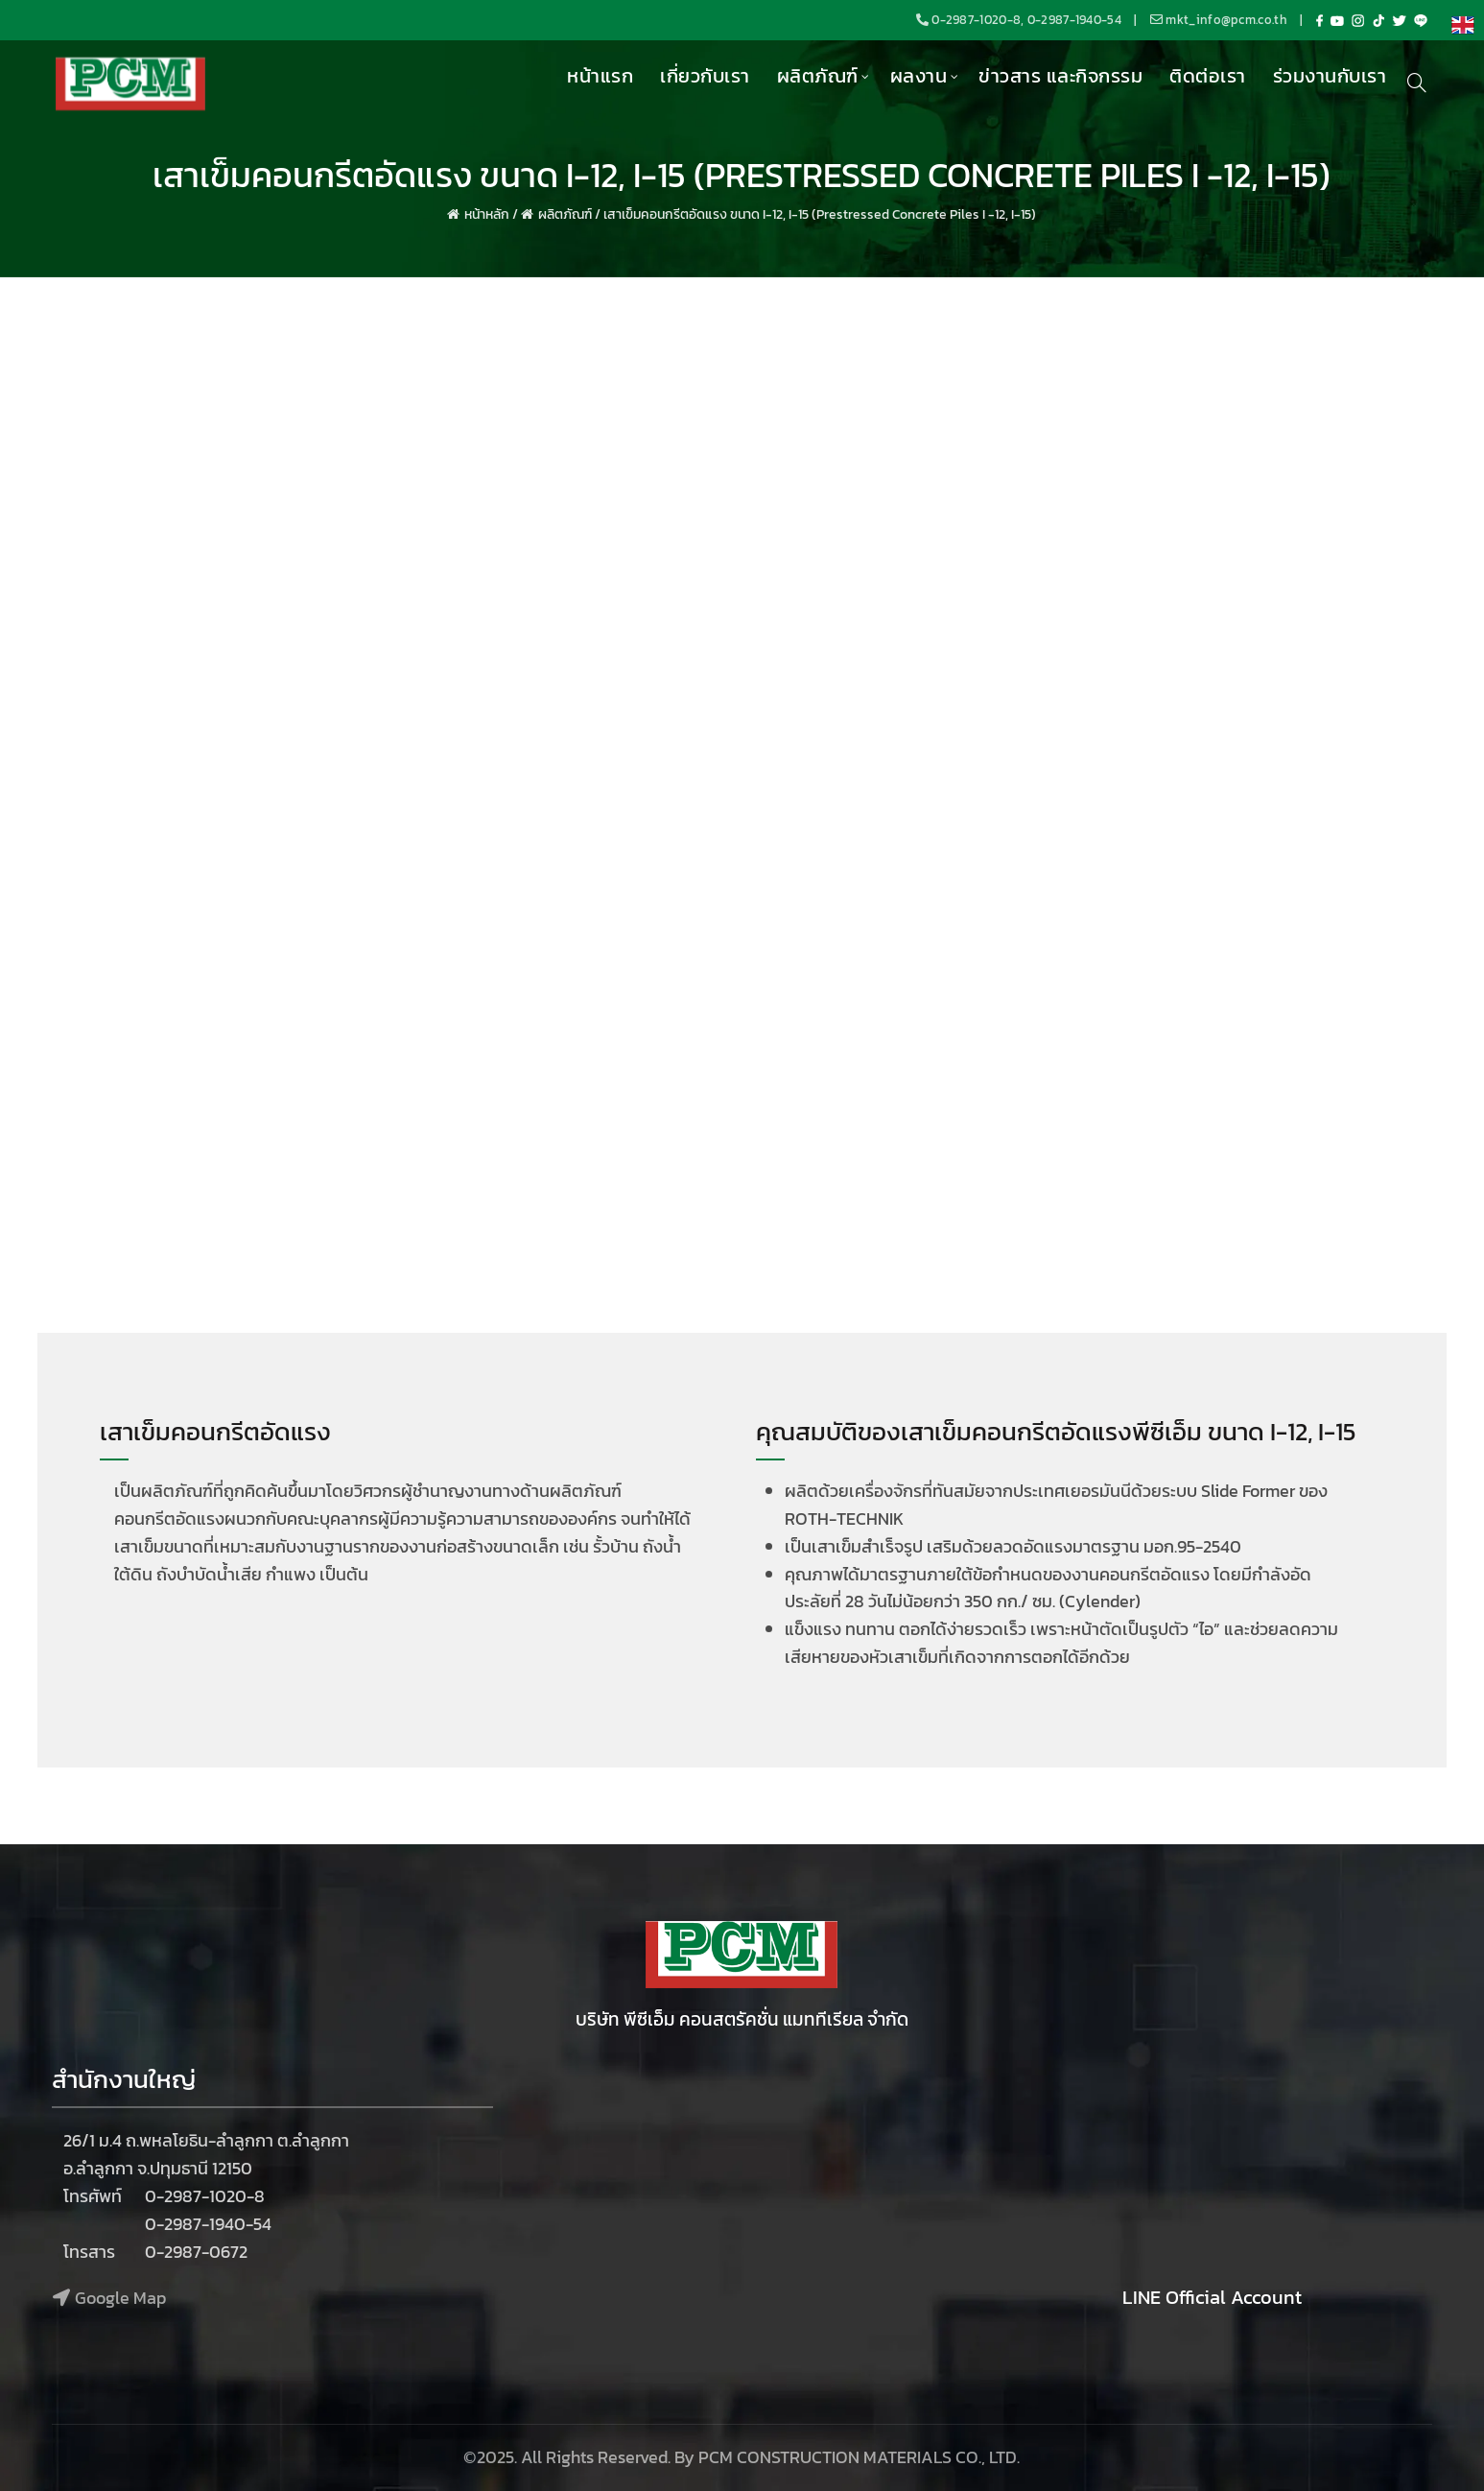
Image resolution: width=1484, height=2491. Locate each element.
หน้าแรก (600, 75)
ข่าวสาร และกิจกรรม (1060, 75)
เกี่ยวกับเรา (705, 75)
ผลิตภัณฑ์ (818, 75)
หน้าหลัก (486, 214)
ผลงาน (919, 75)
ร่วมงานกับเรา (1330, 75)
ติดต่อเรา (1207, 75)
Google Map (120, 2298)
